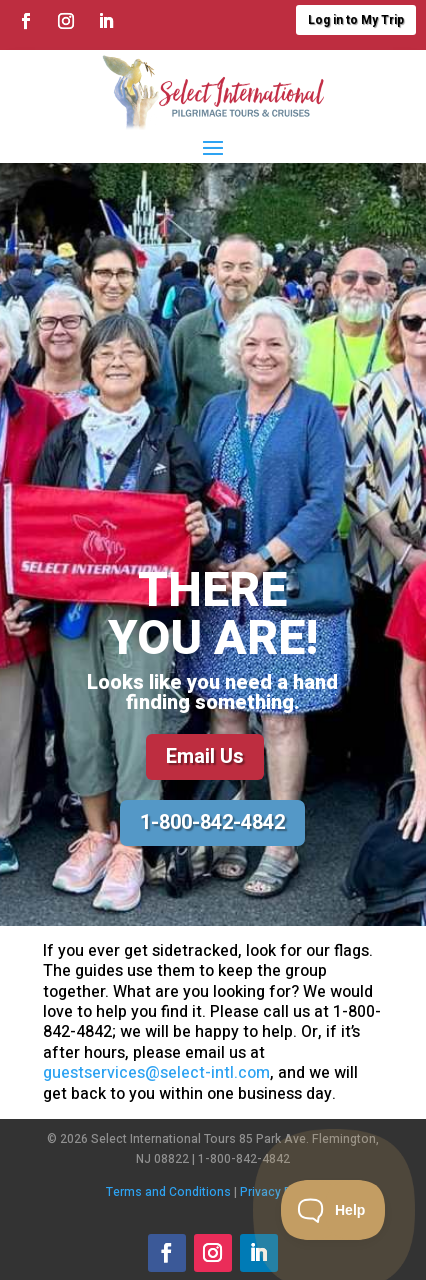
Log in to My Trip (356, 20)
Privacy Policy (279, 1192)
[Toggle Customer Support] (333, 1210)
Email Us (205, 756)
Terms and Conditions (168, 1192)
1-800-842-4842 (212, 822)
